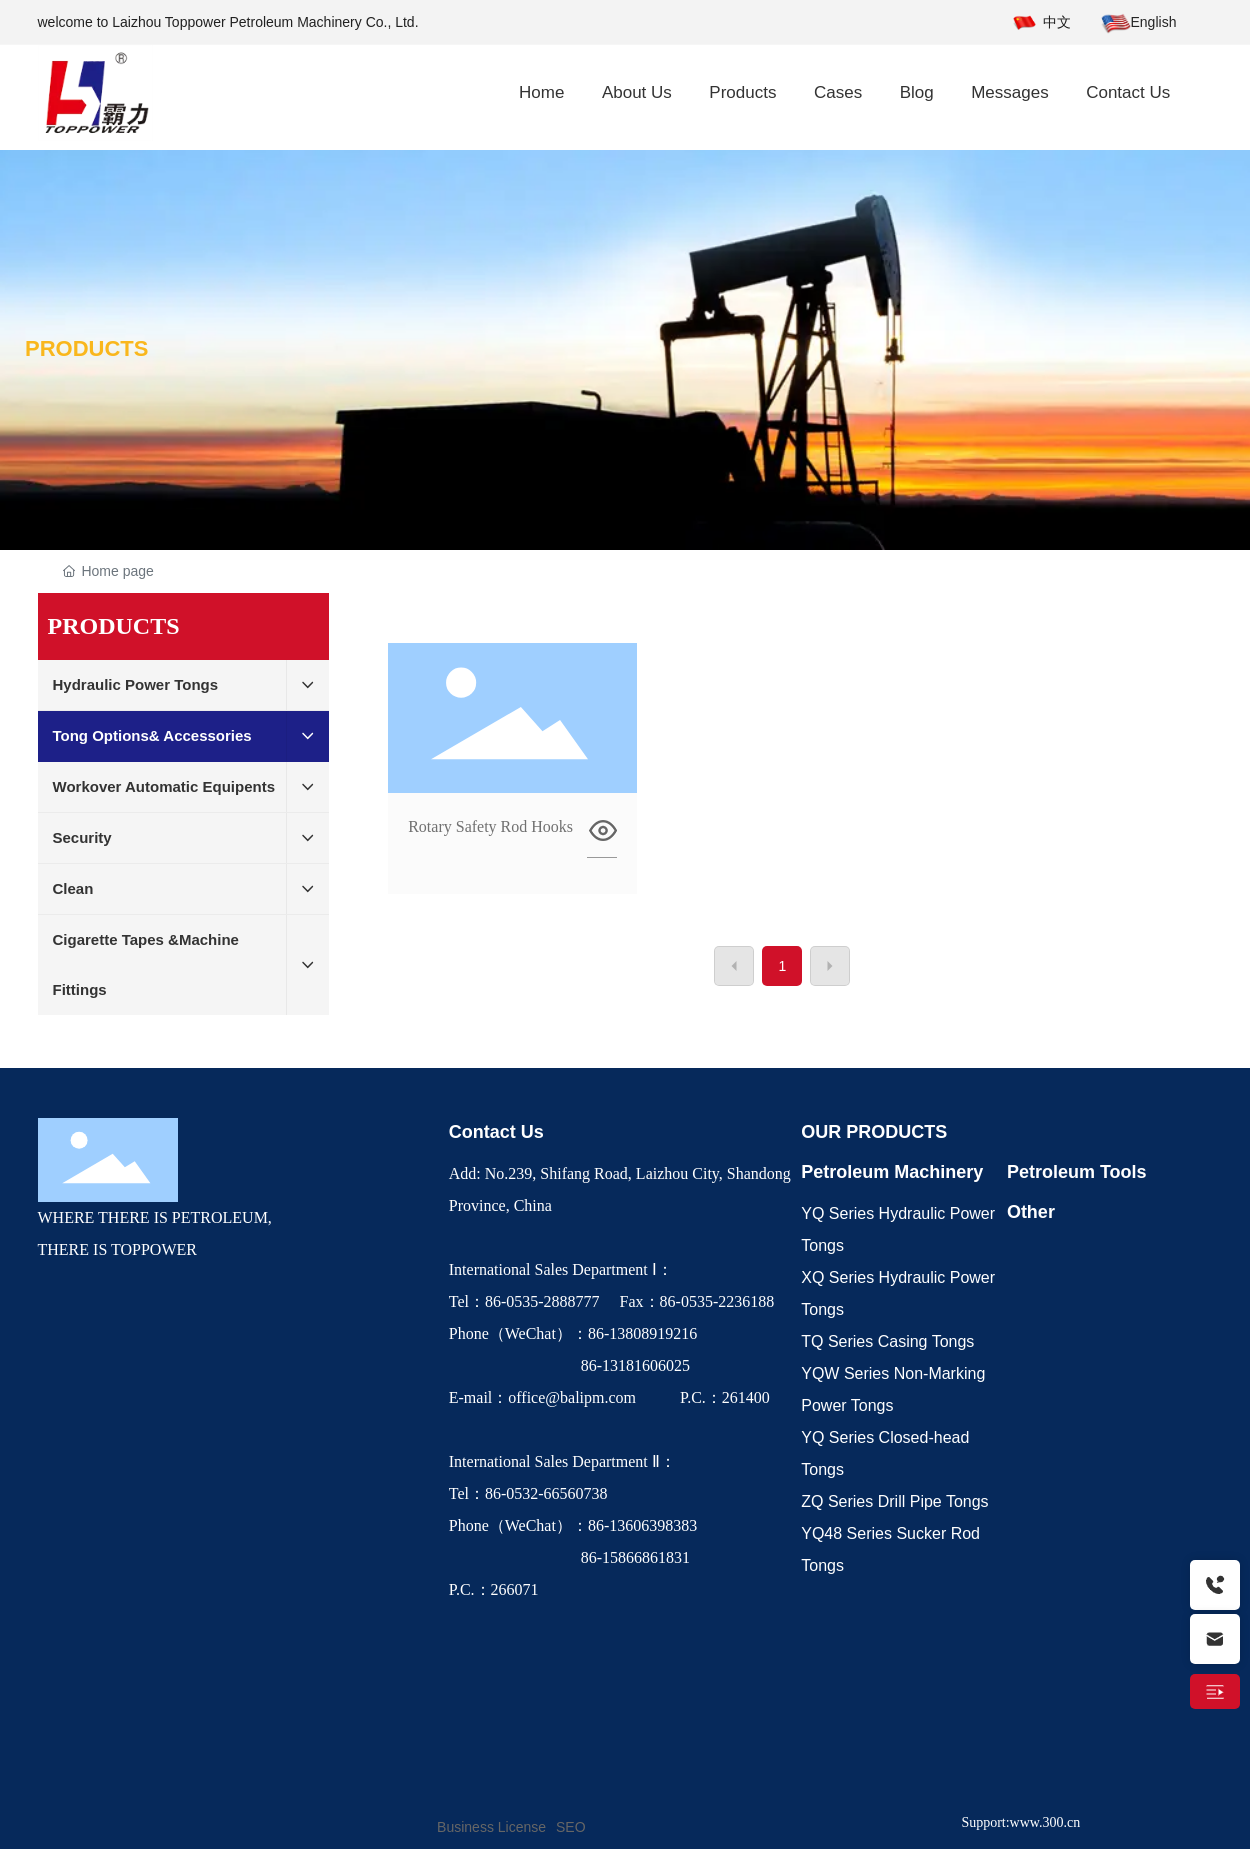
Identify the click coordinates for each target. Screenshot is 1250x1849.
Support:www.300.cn (1020, 1822)
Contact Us (496, 1132)
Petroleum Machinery (892, 1172)
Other (1031, 1212)
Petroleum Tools (1077, 1172)
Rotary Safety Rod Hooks (490, 826)
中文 (1057, 22)
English (1154, 22)
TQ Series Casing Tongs (887, 1341)
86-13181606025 (571, 1365)
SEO (571, 1827)
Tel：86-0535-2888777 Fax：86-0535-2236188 (616, 1301)
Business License (491, 1827)
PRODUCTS (86, 348)
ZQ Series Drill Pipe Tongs (894, 1501)
